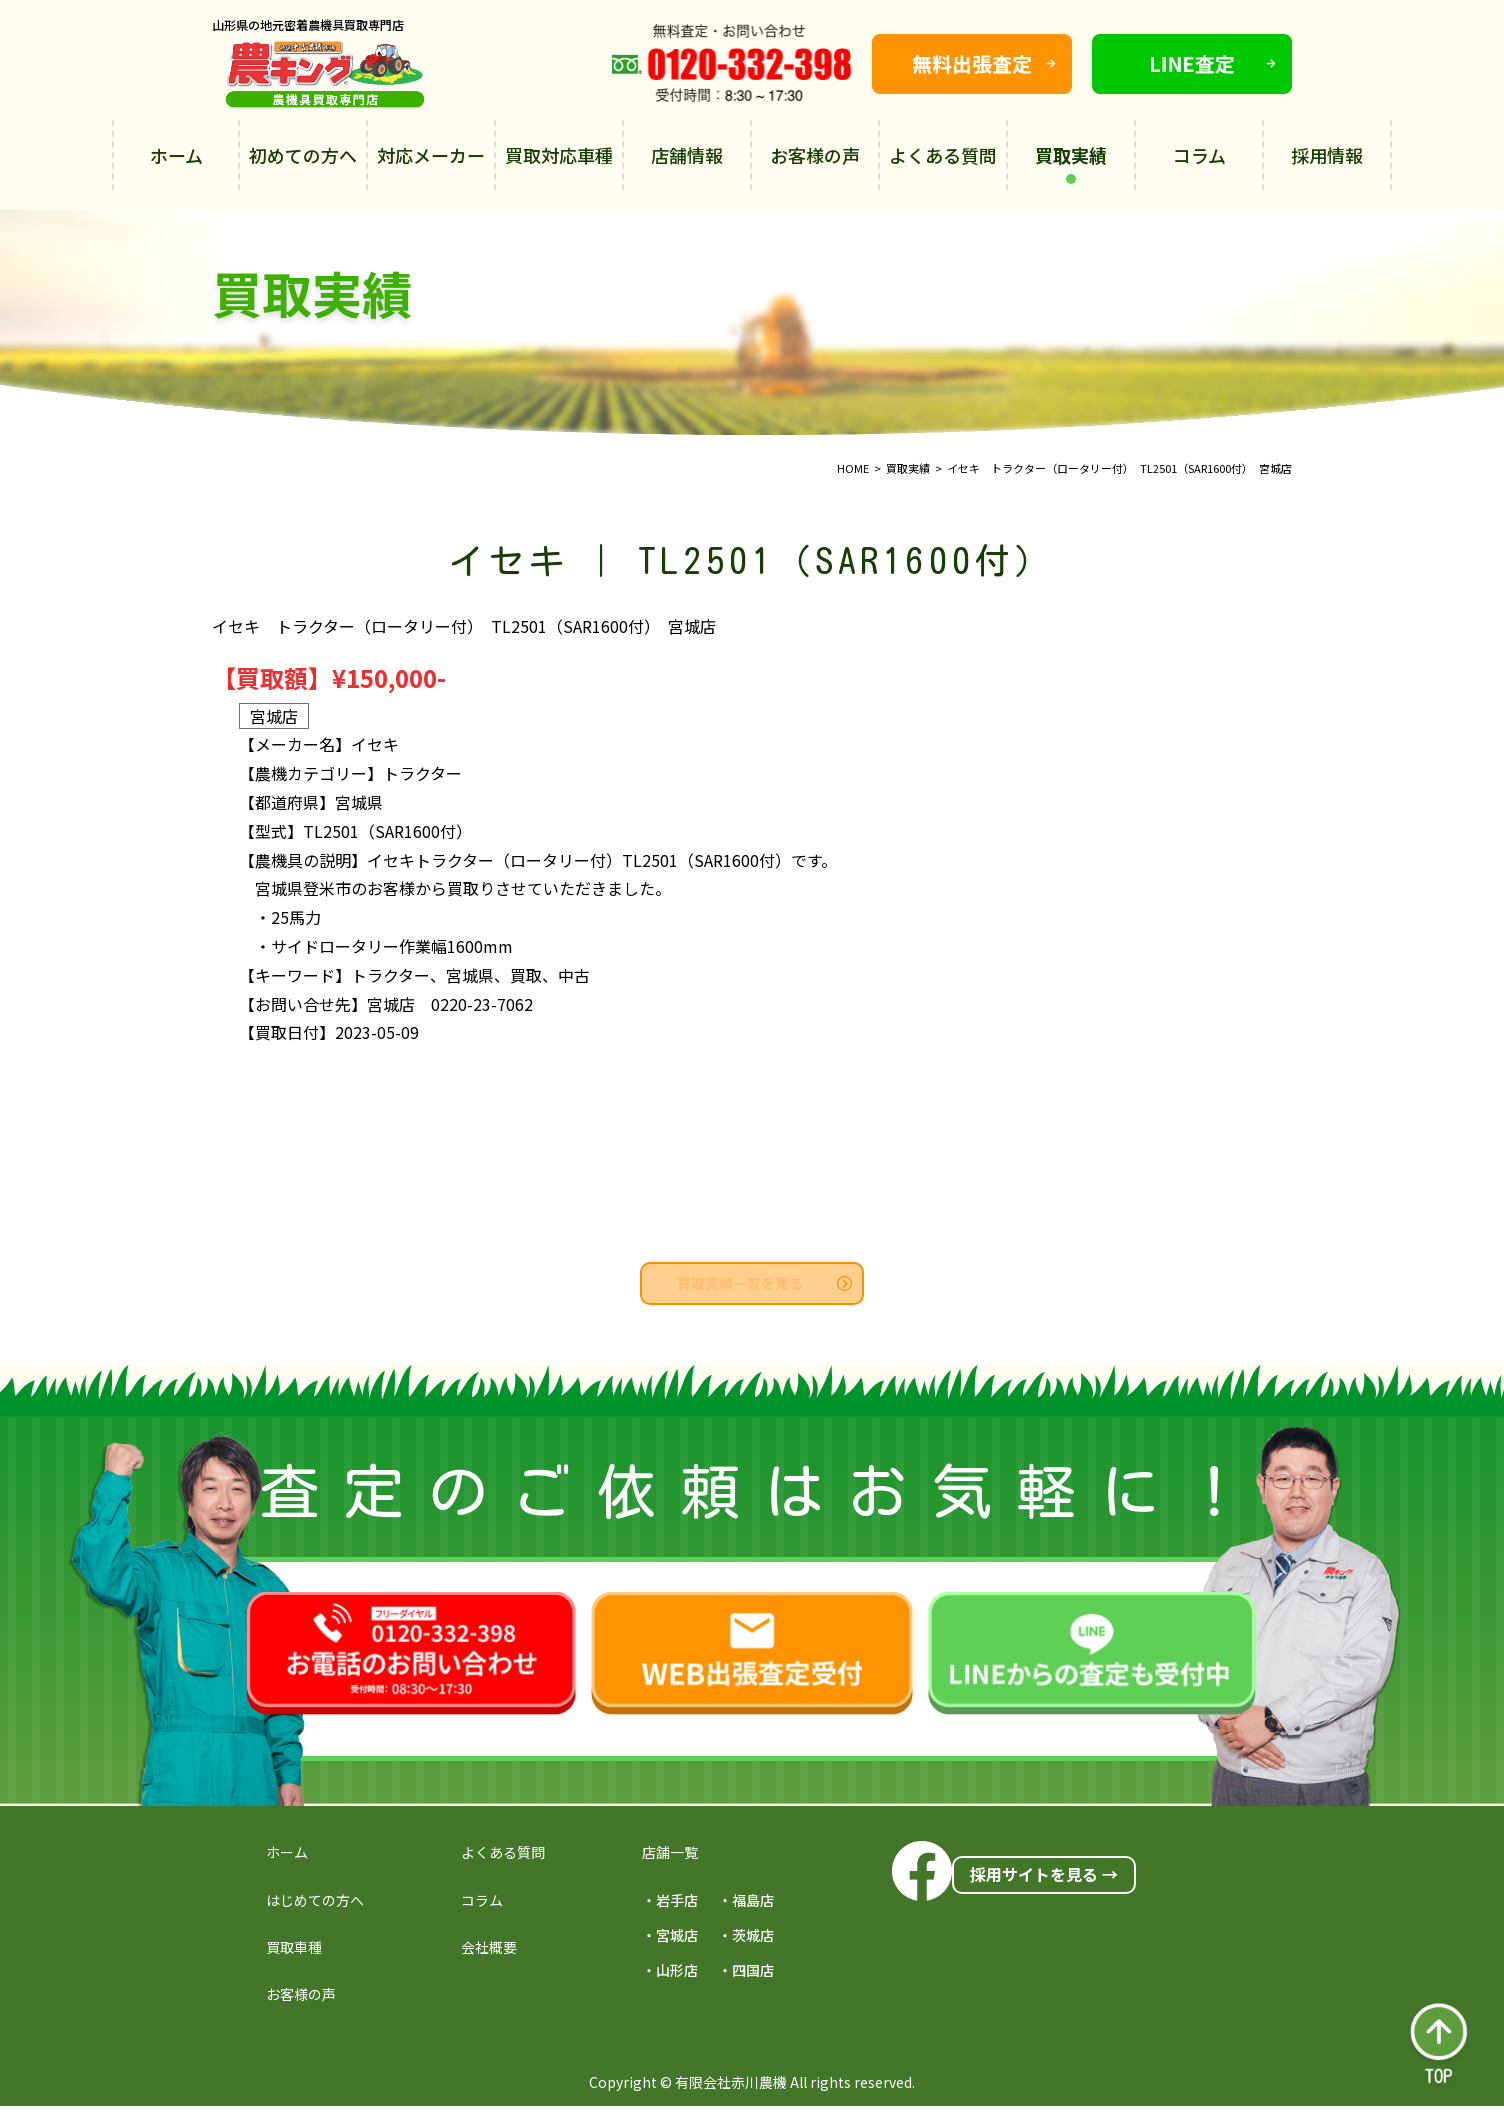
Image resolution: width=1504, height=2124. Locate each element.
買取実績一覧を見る (764, 1283)
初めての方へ (303, 155)
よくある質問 (943, 155)
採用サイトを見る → (1044, 1874)
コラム (1199, 155)
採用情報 (1327, 155)
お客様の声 (815, 155)
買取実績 (1071, 163)
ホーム (176, 155)
